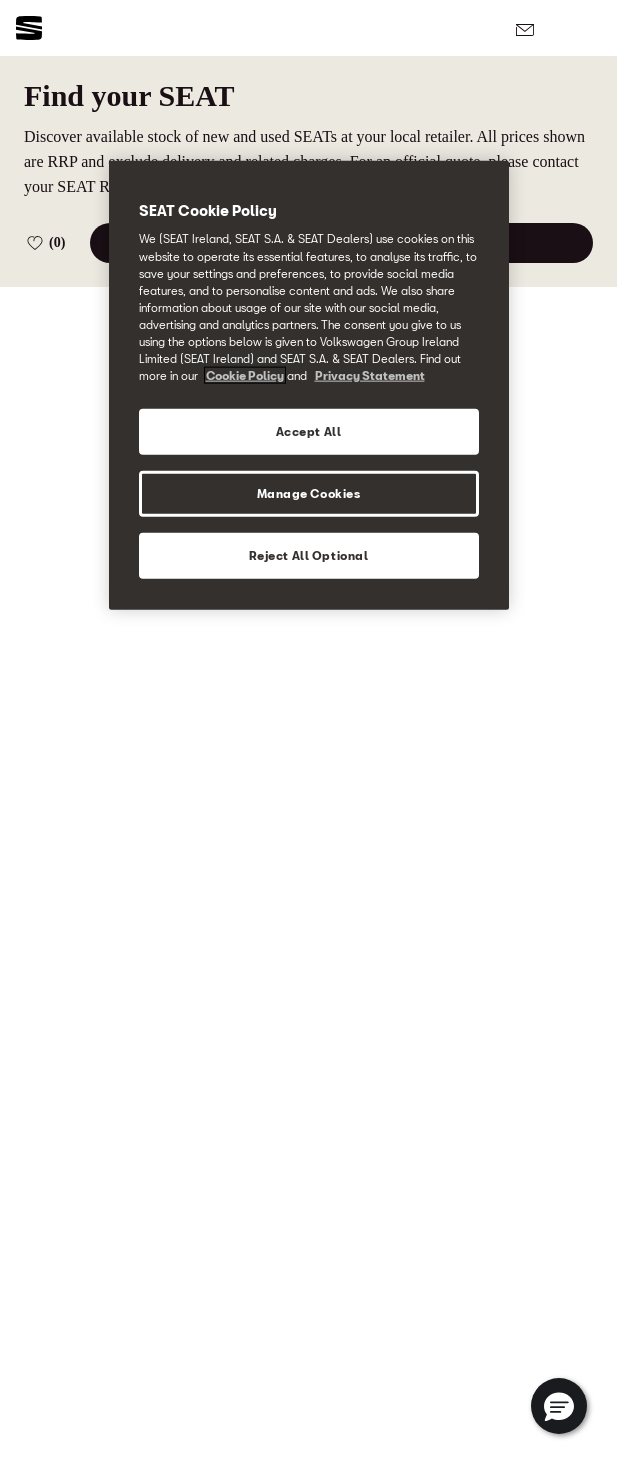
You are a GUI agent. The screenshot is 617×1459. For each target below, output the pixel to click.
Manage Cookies (309, 493)
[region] (309, 384)
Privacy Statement (370, 375)
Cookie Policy (245, 375)
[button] (559, 1406)
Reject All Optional (309, 554)
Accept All (309, 431)
